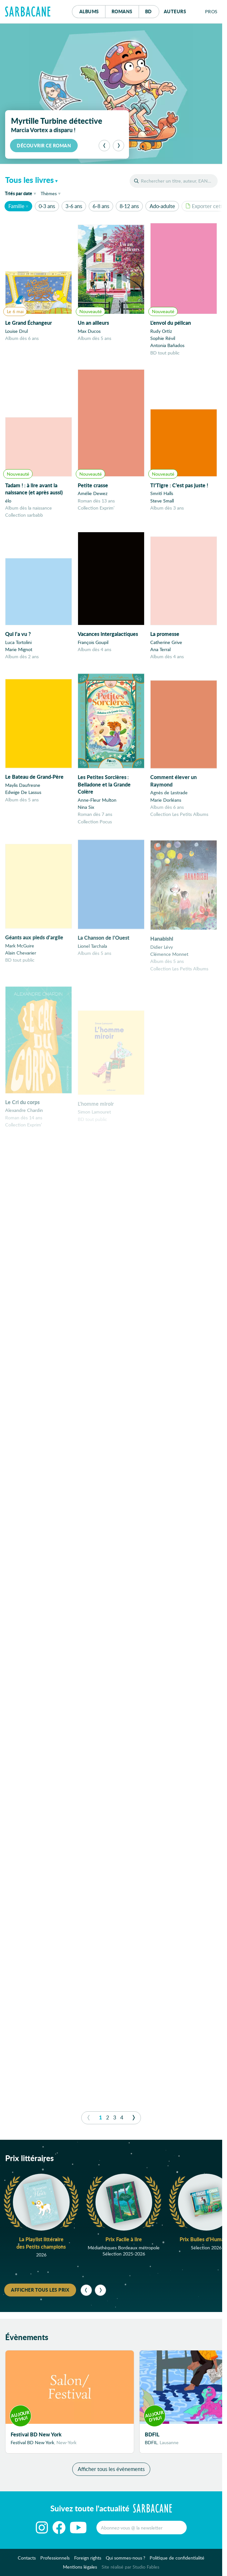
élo (8, 501)
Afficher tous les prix (40, 2290)
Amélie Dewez (92, 494)
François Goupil (93, 647)
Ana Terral (160, 655)
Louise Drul (16, 331)
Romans (122, 11)
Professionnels (55, 2562)
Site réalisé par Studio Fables (130, 2571)
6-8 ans (101, 206)
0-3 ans (47, 206)
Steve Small (162, 503)
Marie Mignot (18, 652)
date (21, 193)
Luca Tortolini (18, 645)
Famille (16, 206)
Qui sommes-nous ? (125, 2562)
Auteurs (175, 11)
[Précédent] (104, 145)
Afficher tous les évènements (111, 2472)
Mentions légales (80, 2571)
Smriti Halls (161, 495)
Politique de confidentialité (177, 2562)
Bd (152, 10)
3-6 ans (73, 206)
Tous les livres (29, 179)
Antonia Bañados (167, 345)
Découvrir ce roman (44, 145)
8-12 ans (129, 206)
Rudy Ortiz (161, 331)
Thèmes (49, 193)
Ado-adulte (162, 206)
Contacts (27, 2562)
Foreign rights (87, 2562)
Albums (89, 11)
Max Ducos (89, 331)
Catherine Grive (166, 648)
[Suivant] (118, 145)
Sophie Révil (162, 338)
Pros (211, 11)
